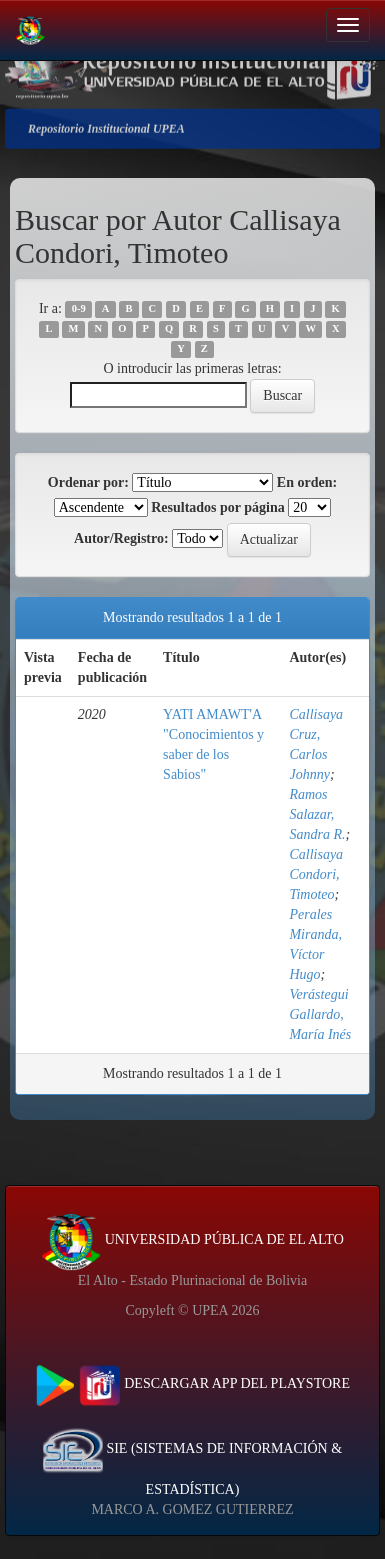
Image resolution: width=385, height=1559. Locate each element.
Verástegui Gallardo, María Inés (320, 1014)
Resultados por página (218, 507)
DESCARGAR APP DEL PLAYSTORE (192, 1383)
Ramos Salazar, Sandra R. (317, 814)
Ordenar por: (88, 482)
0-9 (79, 309)
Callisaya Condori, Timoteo (316, 874)
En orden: (307, 482)
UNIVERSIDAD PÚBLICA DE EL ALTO (192, 1239)
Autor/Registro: (121, 538)
